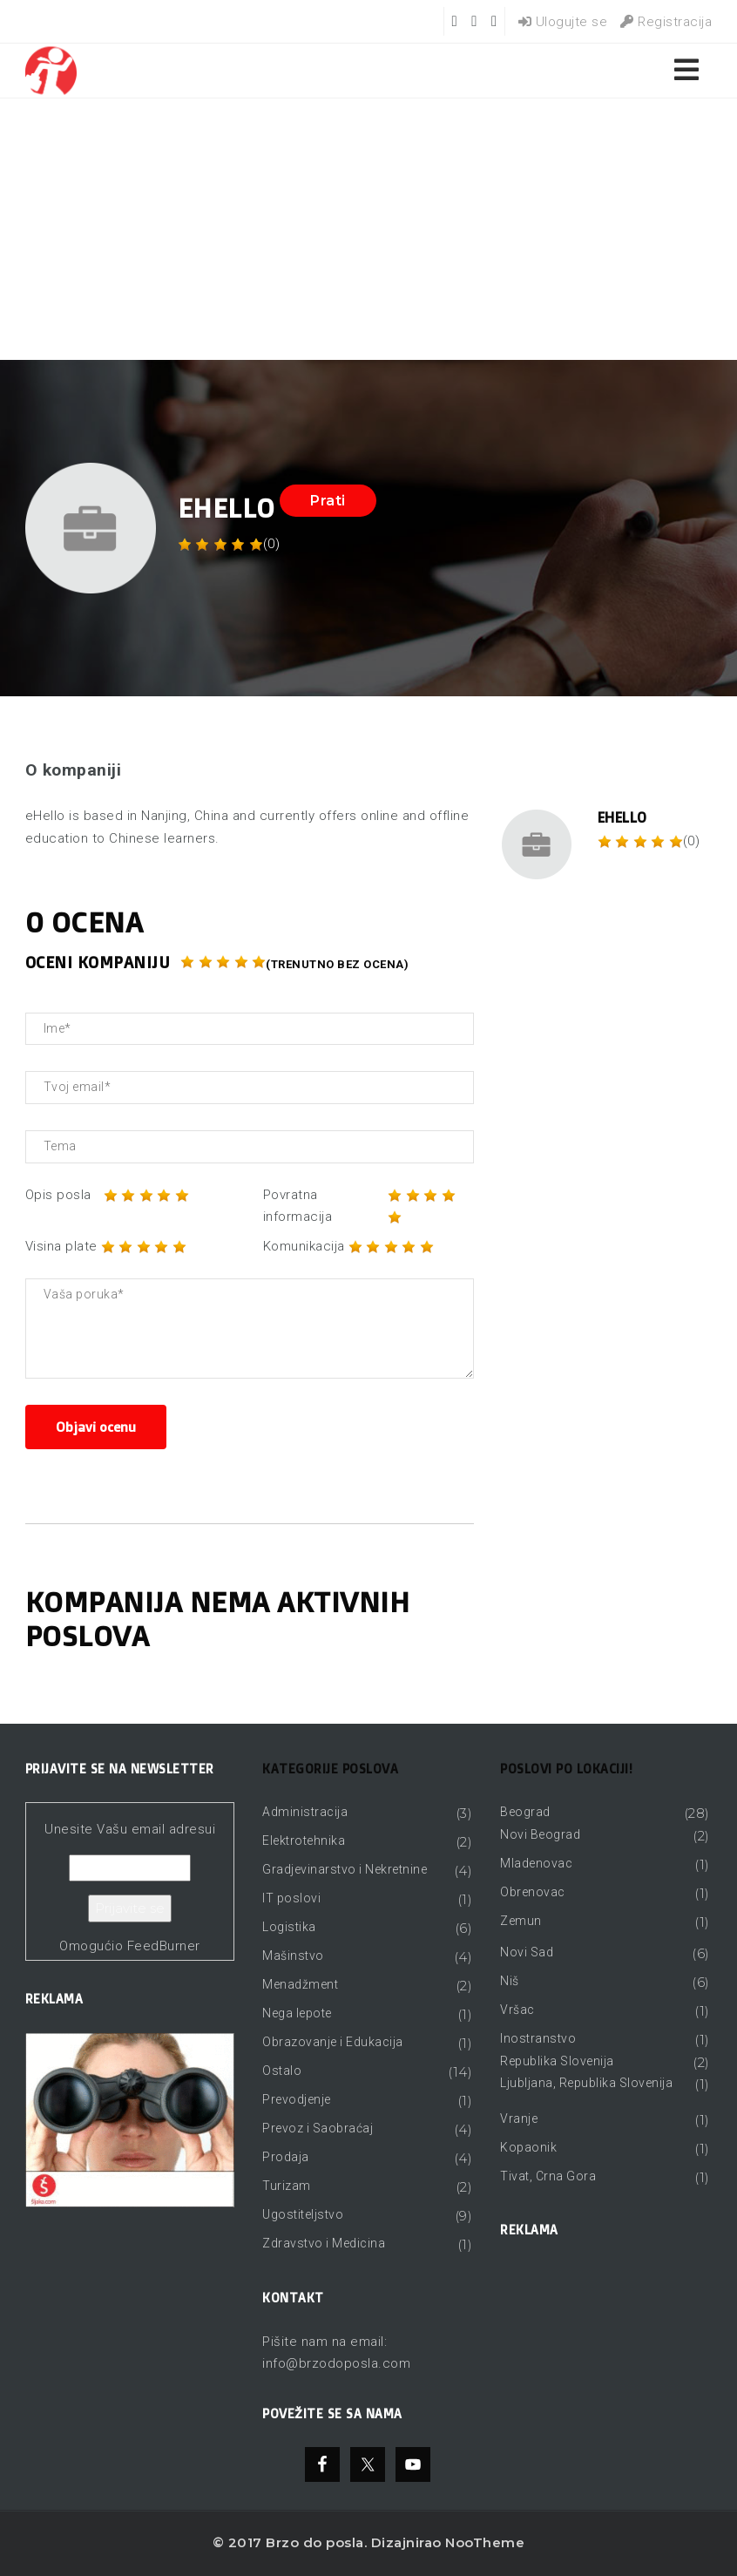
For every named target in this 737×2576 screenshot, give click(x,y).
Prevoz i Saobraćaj (317, 2128)
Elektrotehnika (303, 1840)
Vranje (519, 2118)
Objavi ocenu (96, 1427)
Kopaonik (528, 2147)
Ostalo (281, 2071)
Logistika (289, 1927)
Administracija (305, 1812)
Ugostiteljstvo (302, 2214)
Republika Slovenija (557, 2061)
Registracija (666, 22)
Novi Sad (526, 1952)
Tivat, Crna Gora (548, 2176)
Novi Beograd (540, 1834)
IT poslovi (291, 1898)
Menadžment (300, 1984)
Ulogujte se (563, 22)
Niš (509, 1981)
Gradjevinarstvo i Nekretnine (344, 1869)
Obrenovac (532, 1892)
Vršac (517, 2010)
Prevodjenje (296, 2099)
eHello (622, 817)
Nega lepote (297, 2013)
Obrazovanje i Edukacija (332, 2042)
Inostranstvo (538, 2038)
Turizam (286, 2186)
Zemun (521, 1921)
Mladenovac (536, 1863)
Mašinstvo (293, 1956)
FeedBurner (163, 1946)
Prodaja (285, 2157)
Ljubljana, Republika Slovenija (586, 2083)
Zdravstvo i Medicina (323, 2243)
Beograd (525, 1812)
